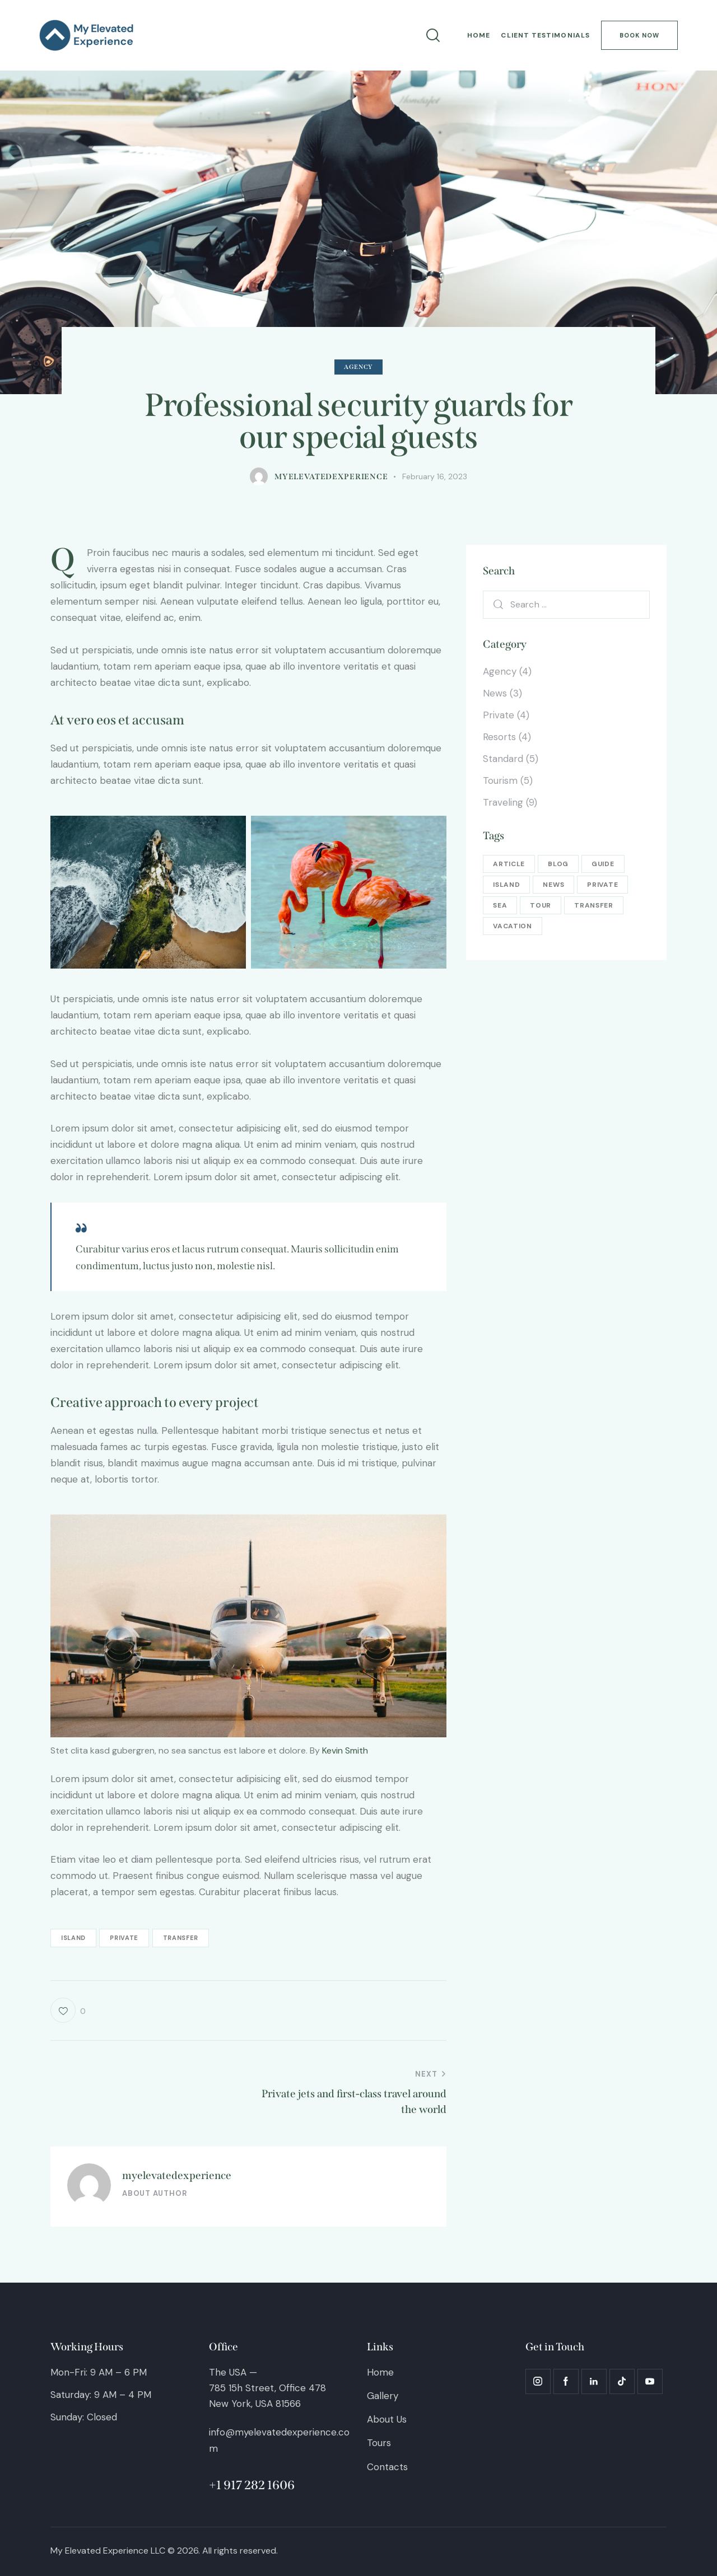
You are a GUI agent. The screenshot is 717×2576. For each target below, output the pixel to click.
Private (498, 715)
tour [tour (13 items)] (540, 905)
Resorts (499, 737)
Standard (503, 758)
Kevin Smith (345, 1750)
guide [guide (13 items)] (603, 863)
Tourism (500, 780)
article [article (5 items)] (509, 863)
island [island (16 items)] (506, 884)
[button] (68, 2010)
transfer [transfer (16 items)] (593, 905)
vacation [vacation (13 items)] (512, 926)
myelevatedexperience (176, 2175)
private (124, 1938)
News (495, 693)
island (73, 1938)
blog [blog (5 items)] (558, 863)
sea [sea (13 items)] (500, 905)
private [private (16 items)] (602, 884)
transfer (180, 1938)
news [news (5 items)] (553, 884)
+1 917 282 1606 (252, 2485)
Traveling (503, 802)
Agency (358, 367)
